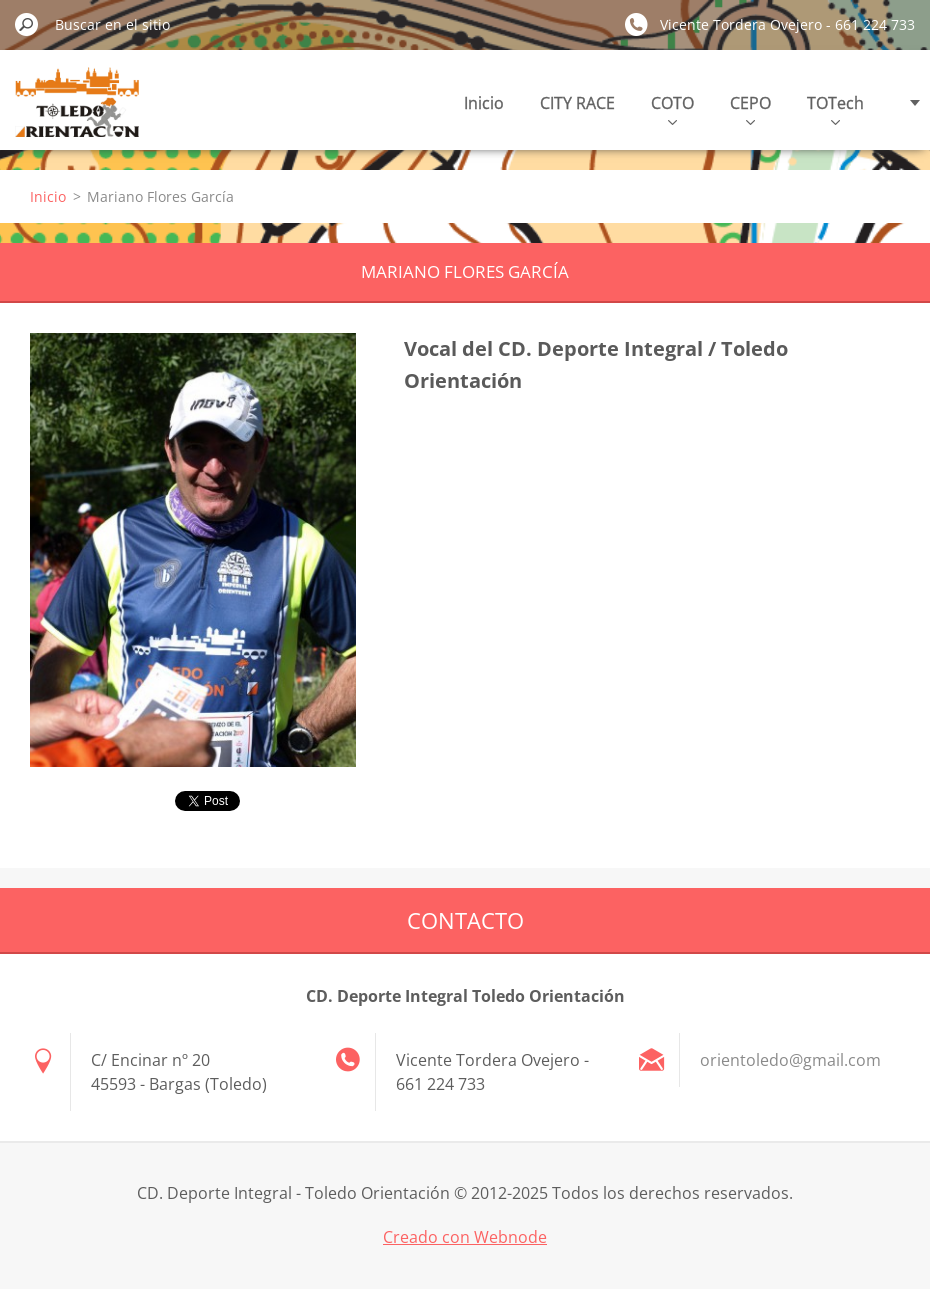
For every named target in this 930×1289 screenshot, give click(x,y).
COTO (672, 108)
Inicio (484, 103)
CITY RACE (577, 103)
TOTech (835, 108)
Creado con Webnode (465, 1237)
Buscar (27, 24)
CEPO (750, 108)
